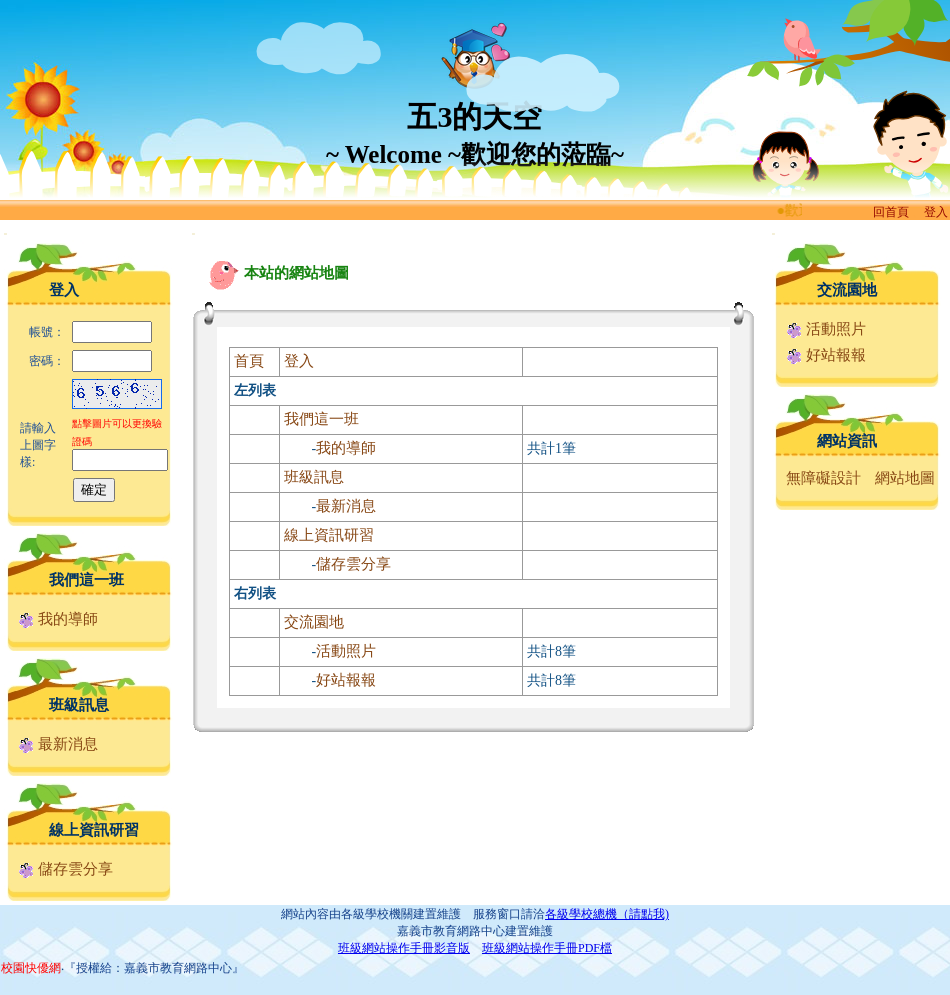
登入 (936, 212)
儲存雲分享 (66, 869)
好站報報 (346, 680)
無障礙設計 (823, 478)
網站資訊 (847, 441)
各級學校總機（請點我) (607, 914)
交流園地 (314, 622)
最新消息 (58, 744)
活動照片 (346, 651)
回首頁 (891, 212)
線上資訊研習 (94, 830)
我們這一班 (86, 580)
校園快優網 (31, 968)
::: (5, 233)
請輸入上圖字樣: (38, 445)
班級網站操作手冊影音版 (404, 948)
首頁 (249, 361)
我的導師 (58, 619)
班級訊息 (79, 705)
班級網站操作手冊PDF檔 (547, 948)
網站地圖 (905, 478)
